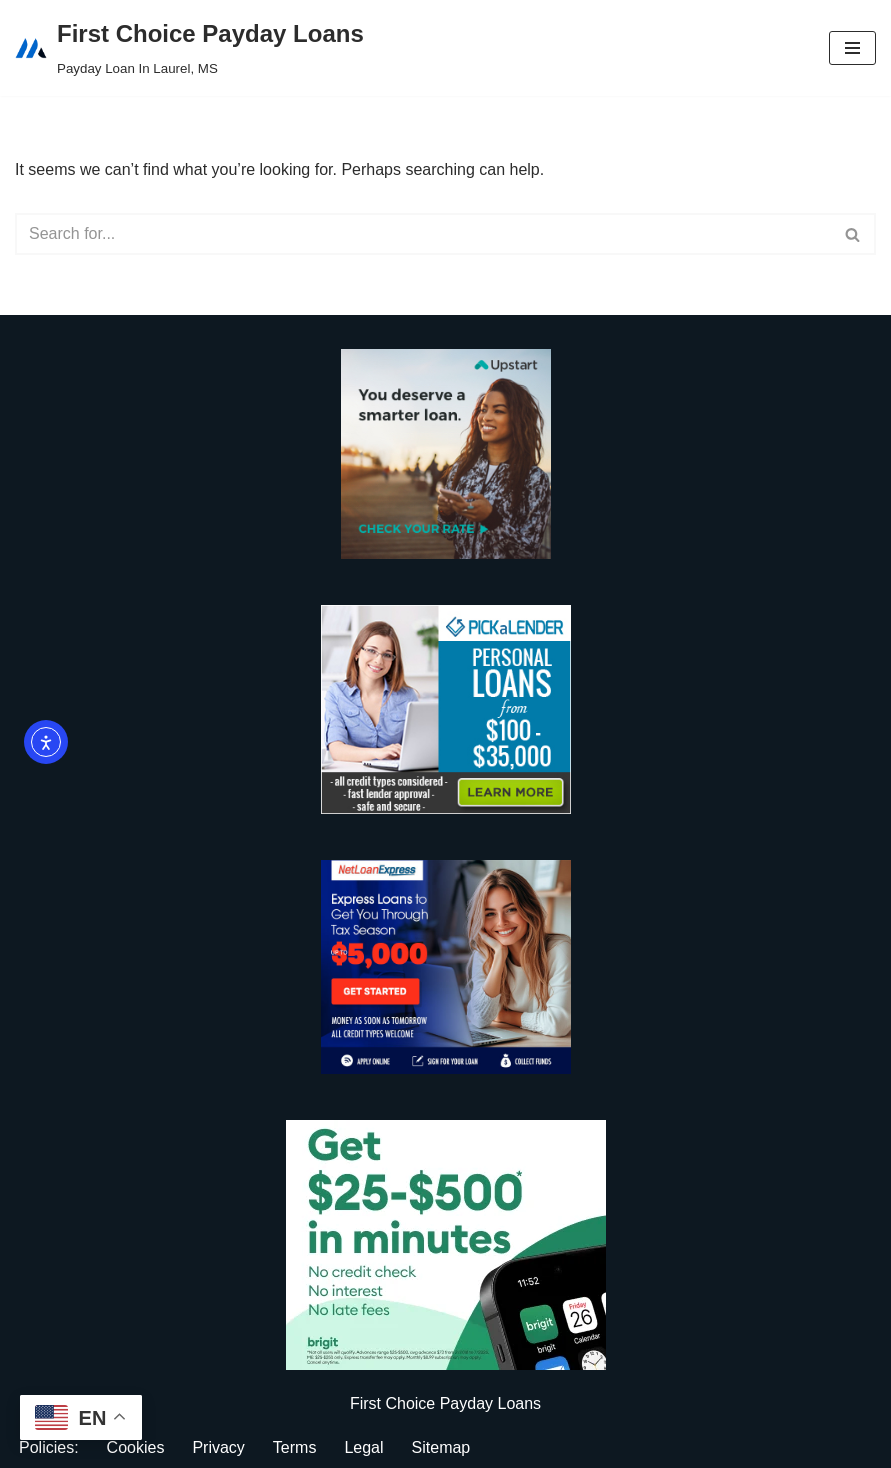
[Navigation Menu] (852, 48)
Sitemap (441, 1447)
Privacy (218, 1447)
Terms (295, 1447)
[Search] (423, 234)
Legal (363, 1447)
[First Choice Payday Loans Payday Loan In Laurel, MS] (189, 48)
